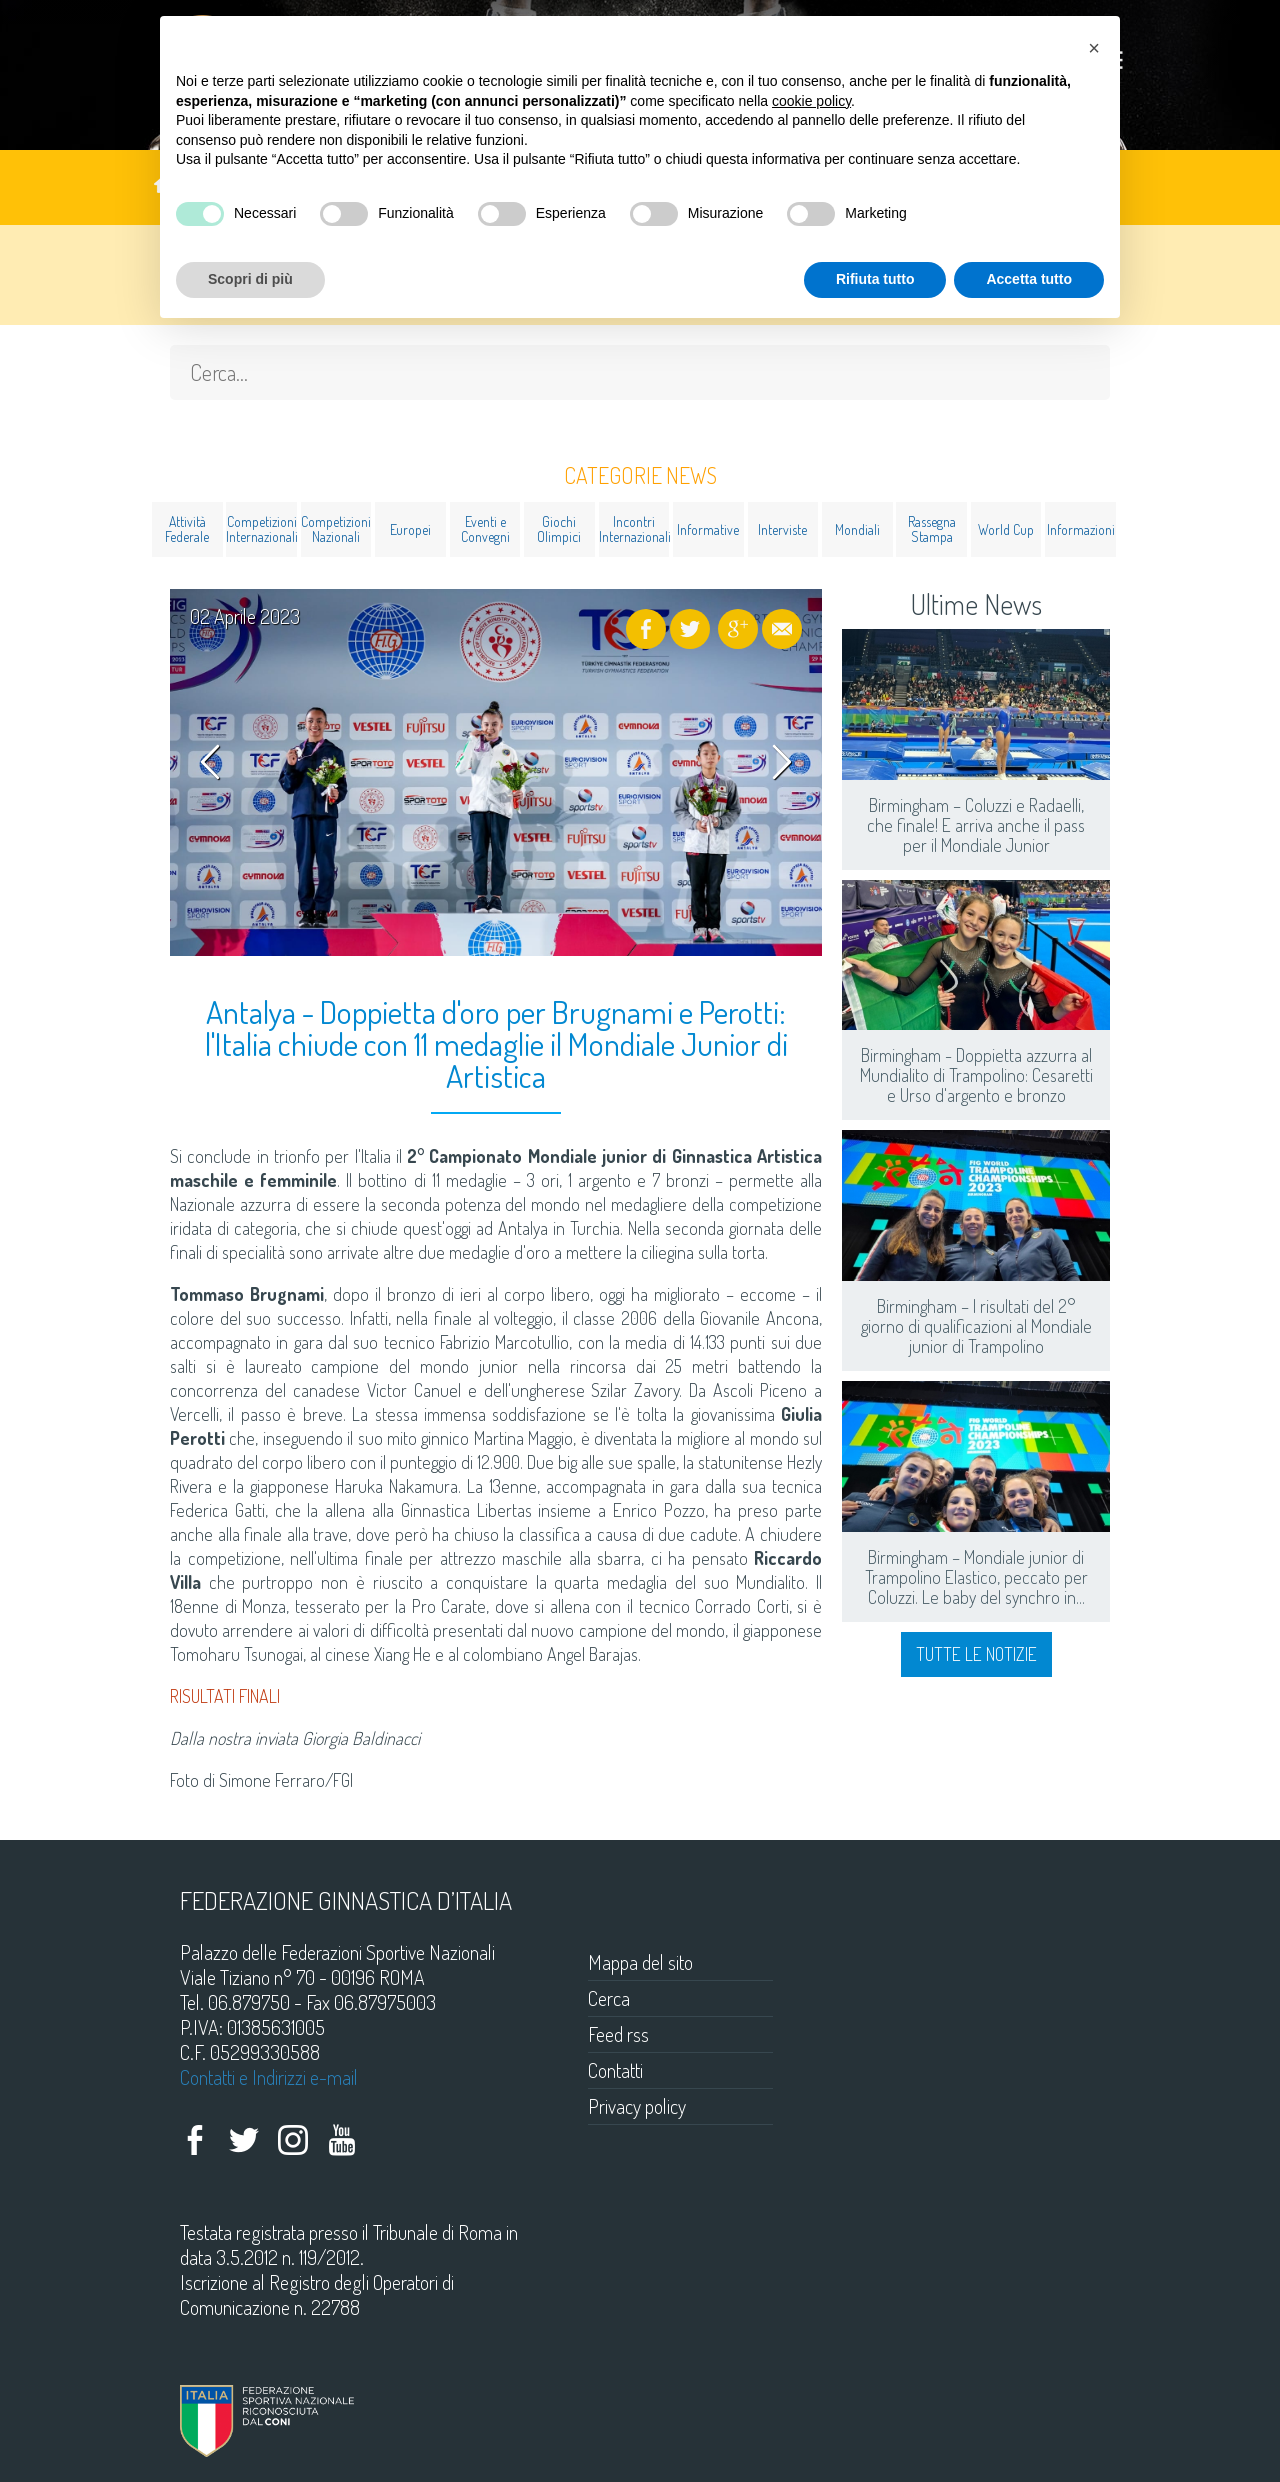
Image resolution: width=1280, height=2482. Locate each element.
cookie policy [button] (811, 101)
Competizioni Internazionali (261, 529)
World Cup (1006, 529)
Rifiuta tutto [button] (875, 279)
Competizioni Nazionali (336, 529)
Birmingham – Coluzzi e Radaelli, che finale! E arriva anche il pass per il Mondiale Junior (976, 825)
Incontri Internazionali (634, 529)
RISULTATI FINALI (225, 1696)
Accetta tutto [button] (1029, 279)
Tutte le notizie (976, 1654)
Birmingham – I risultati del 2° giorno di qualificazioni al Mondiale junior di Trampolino (976, 1326)
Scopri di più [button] (250, 279)
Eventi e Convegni (485, 529)
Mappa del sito (640, 1962)
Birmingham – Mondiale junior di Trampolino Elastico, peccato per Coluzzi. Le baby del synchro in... (976, 1577)
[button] (1094, 48)
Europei (410, 529)
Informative (708, 529)
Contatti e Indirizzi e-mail (269, 2077)
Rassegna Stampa (932, 529)
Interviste (782, 529)
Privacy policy (637, 2106)
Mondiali (857, 529)
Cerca (609, 1998)
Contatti (615, 2070)
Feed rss (618, 2034)
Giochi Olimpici (559, 529)
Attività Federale (187, 529)
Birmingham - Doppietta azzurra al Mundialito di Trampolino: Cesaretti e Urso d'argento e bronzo (976, 1075)
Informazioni (1081, 529)
